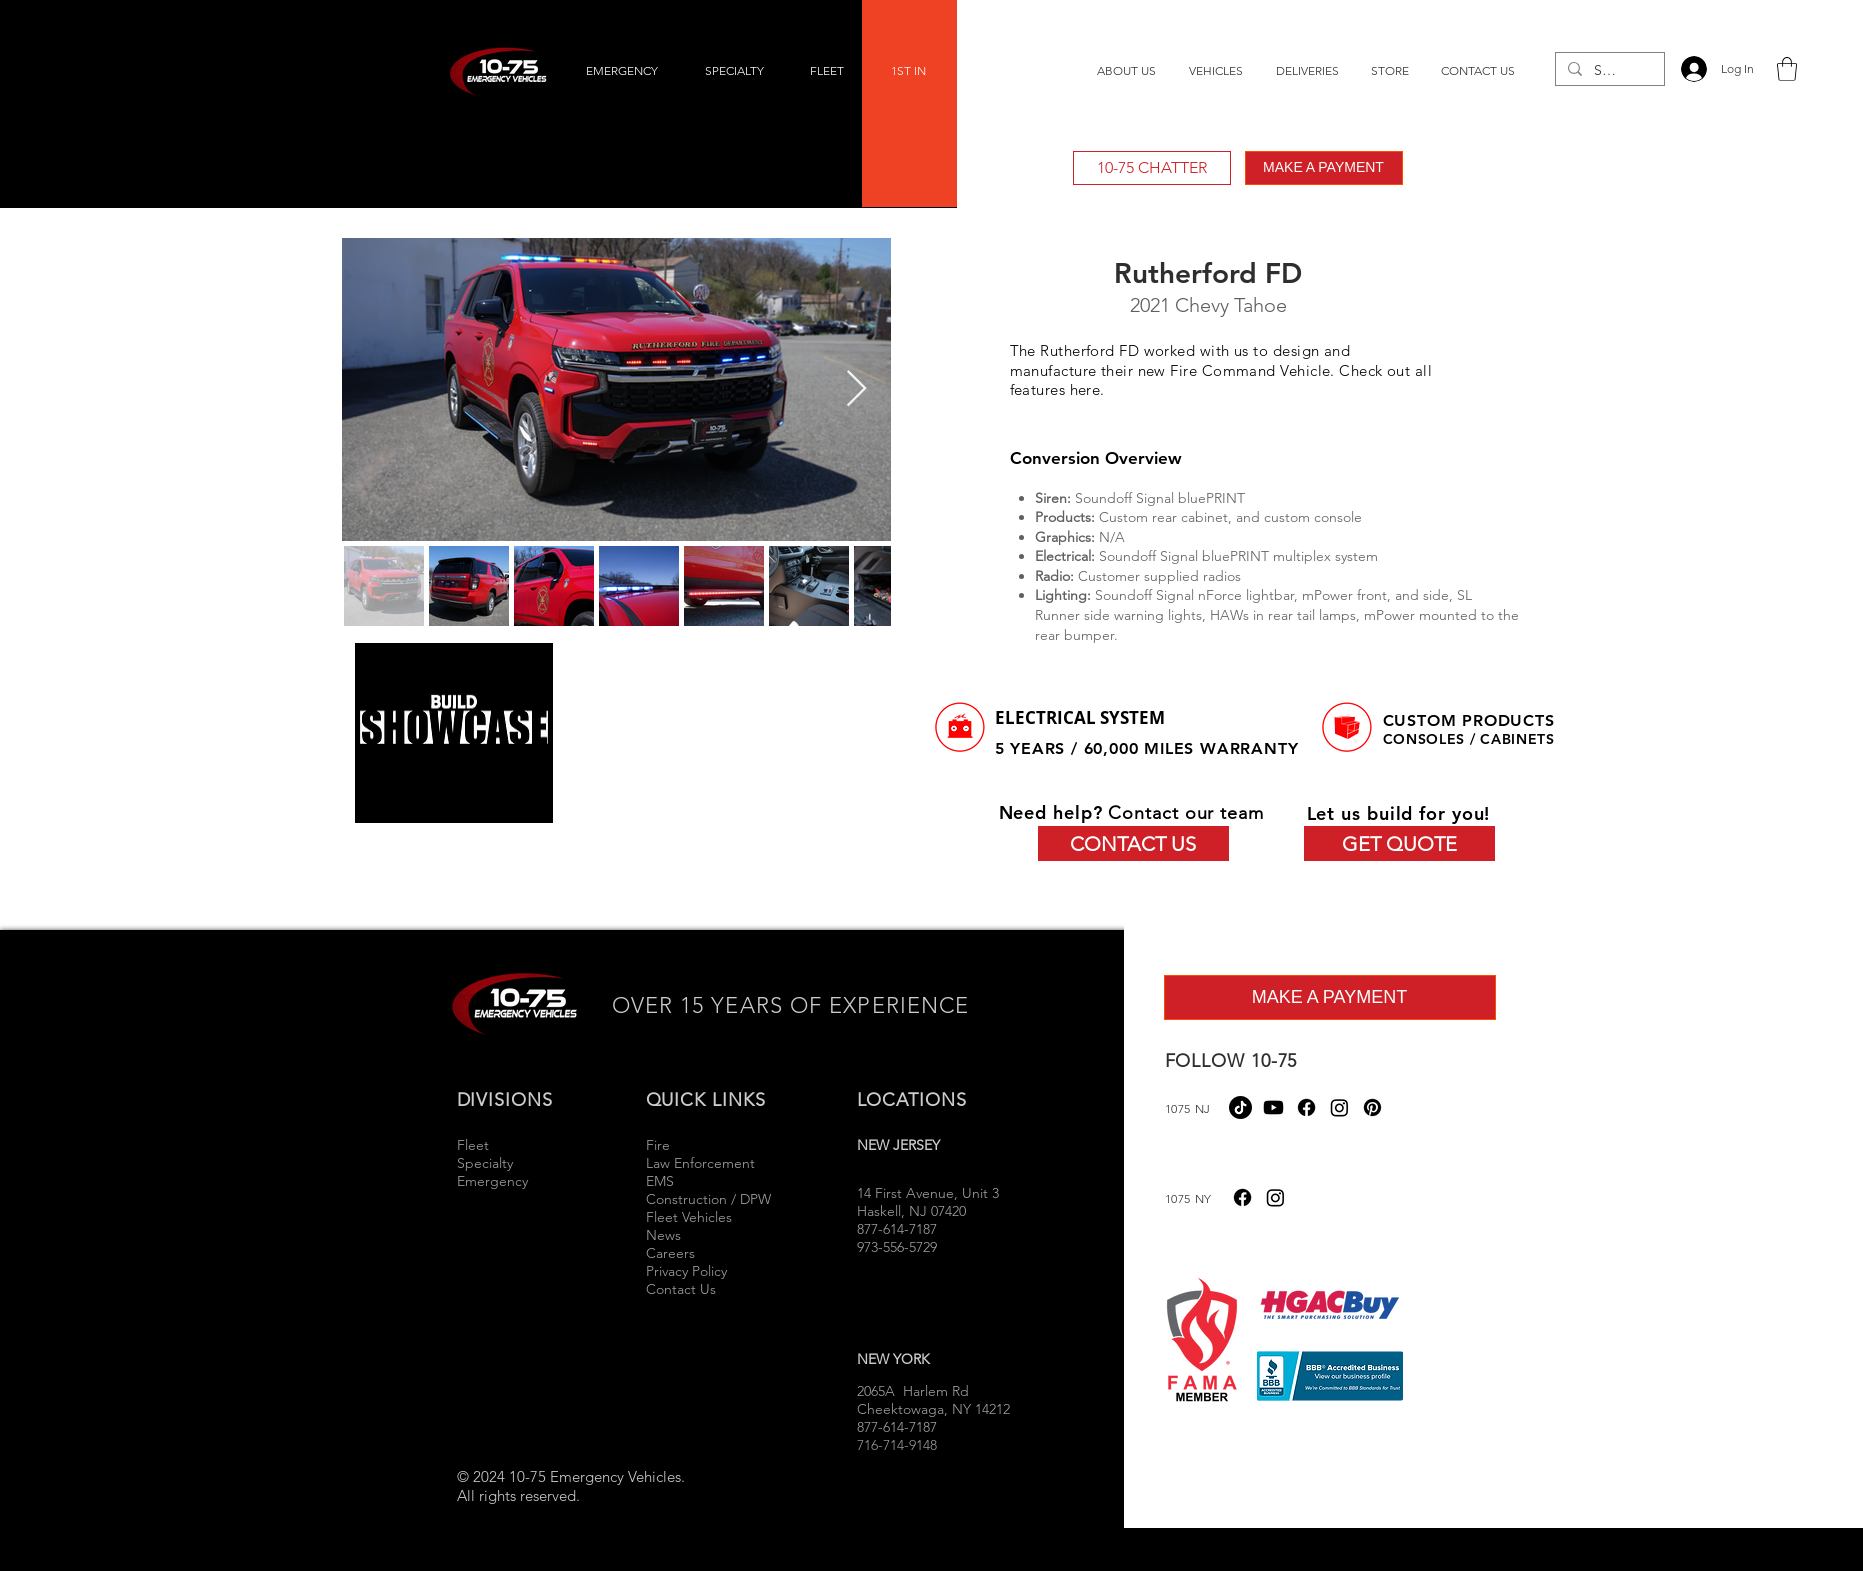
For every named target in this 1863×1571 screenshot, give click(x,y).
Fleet (473, 1145)
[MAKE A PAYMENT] (1324, 168)
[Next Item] (856, 389)
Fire (660, 1145)
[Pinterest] (1372, 1107)
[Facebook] (1306, 1107)
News (663, 1235)
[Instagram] (1339, 1107)
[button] (1787, 69)
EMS (660, 1181)
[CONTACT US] (1133, 843)
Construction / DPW (708, 1199)
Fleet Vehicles (689, 1217)
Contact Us (681, 1289)
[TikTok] (1240, 1107)
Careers (670, 1253)
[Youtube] (1273, 1107)
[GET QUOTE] (1399, 843)
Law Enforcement (700, 1163)
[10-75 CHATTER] (1152, 168)
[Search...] (1608, 71)
